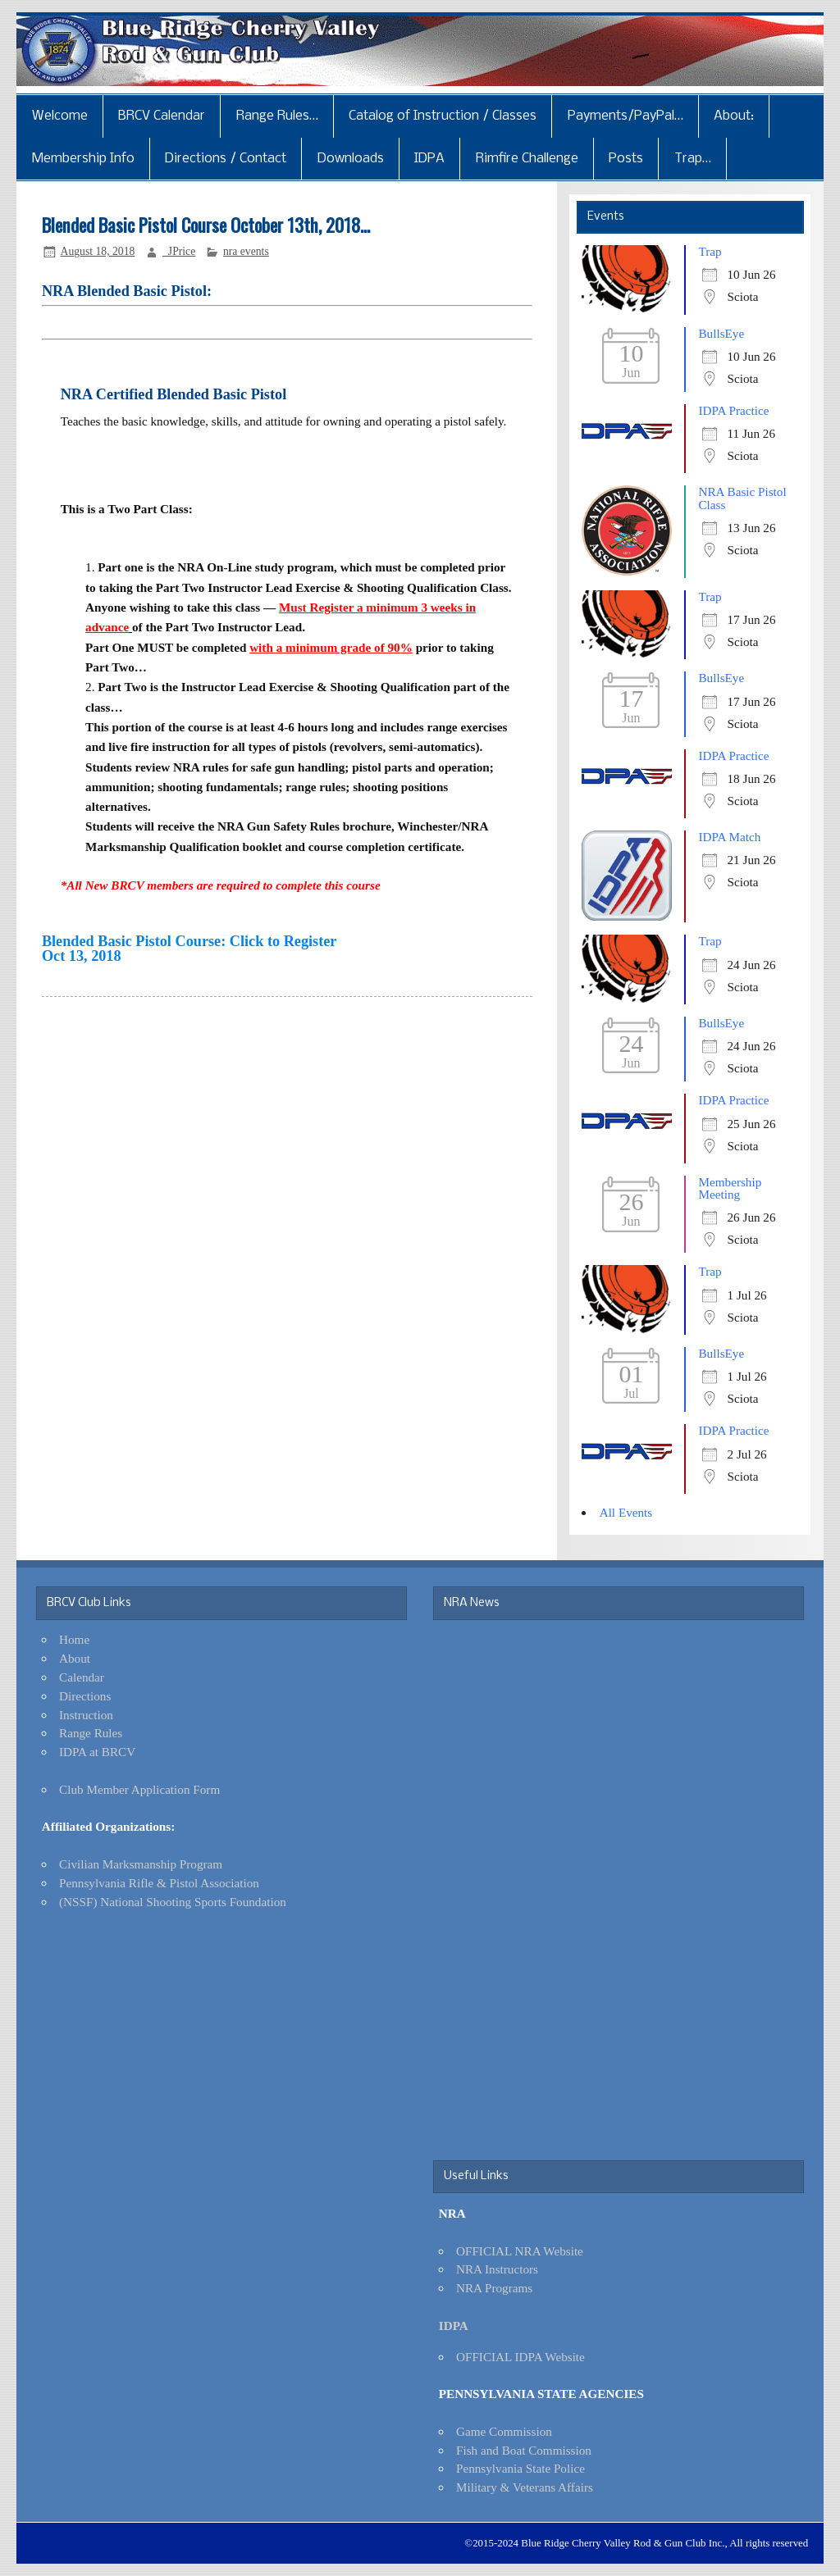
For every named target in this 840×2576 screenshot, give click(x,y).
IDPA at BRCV (97, 1752)
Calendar (81, 1677)
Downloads (350, 159)
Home (74, 1639)
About (74, 1658)
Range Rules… (277, 116)
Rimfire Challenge (527, 159)
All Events (626, 1512)
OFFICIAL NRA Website (519, 2251)
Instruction (86, 1715)
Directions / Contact (225, 159)
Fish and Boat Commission (523, 2450)
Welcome (60, 116)
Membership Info (83, 159)
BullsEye (721, 333)
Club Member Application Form (139, 1789)
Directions (85, 1696)
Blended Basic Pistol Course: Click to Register (189, 941)
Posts (626, 159)
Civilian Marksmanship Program (140, 1864)
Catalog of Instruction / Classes (442, 116)
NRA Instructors (497, 2269)
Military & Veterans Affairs (524, 2487)
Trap (709, 251)
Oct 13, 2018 (81, 956)
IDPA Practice (733, 410)
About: (734, 116)
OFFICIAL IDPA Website (520, 2357)
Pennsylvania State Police (520, 2468)
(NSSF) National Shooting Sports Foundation (172, 1902)
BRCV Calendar (161, 116)
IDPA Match (729, 837)
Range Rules (90, 1733)
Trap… (692, 159)
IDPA (429, 159)
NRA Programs (494, 2288)
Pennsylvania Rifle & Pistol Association (159, 1883)
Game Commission (504, 2431)
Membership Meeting (729, 1188)
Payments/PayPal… (625, 116)
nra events (246, 251)
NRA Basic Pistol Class (742, 498)
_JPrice (178, 251)
